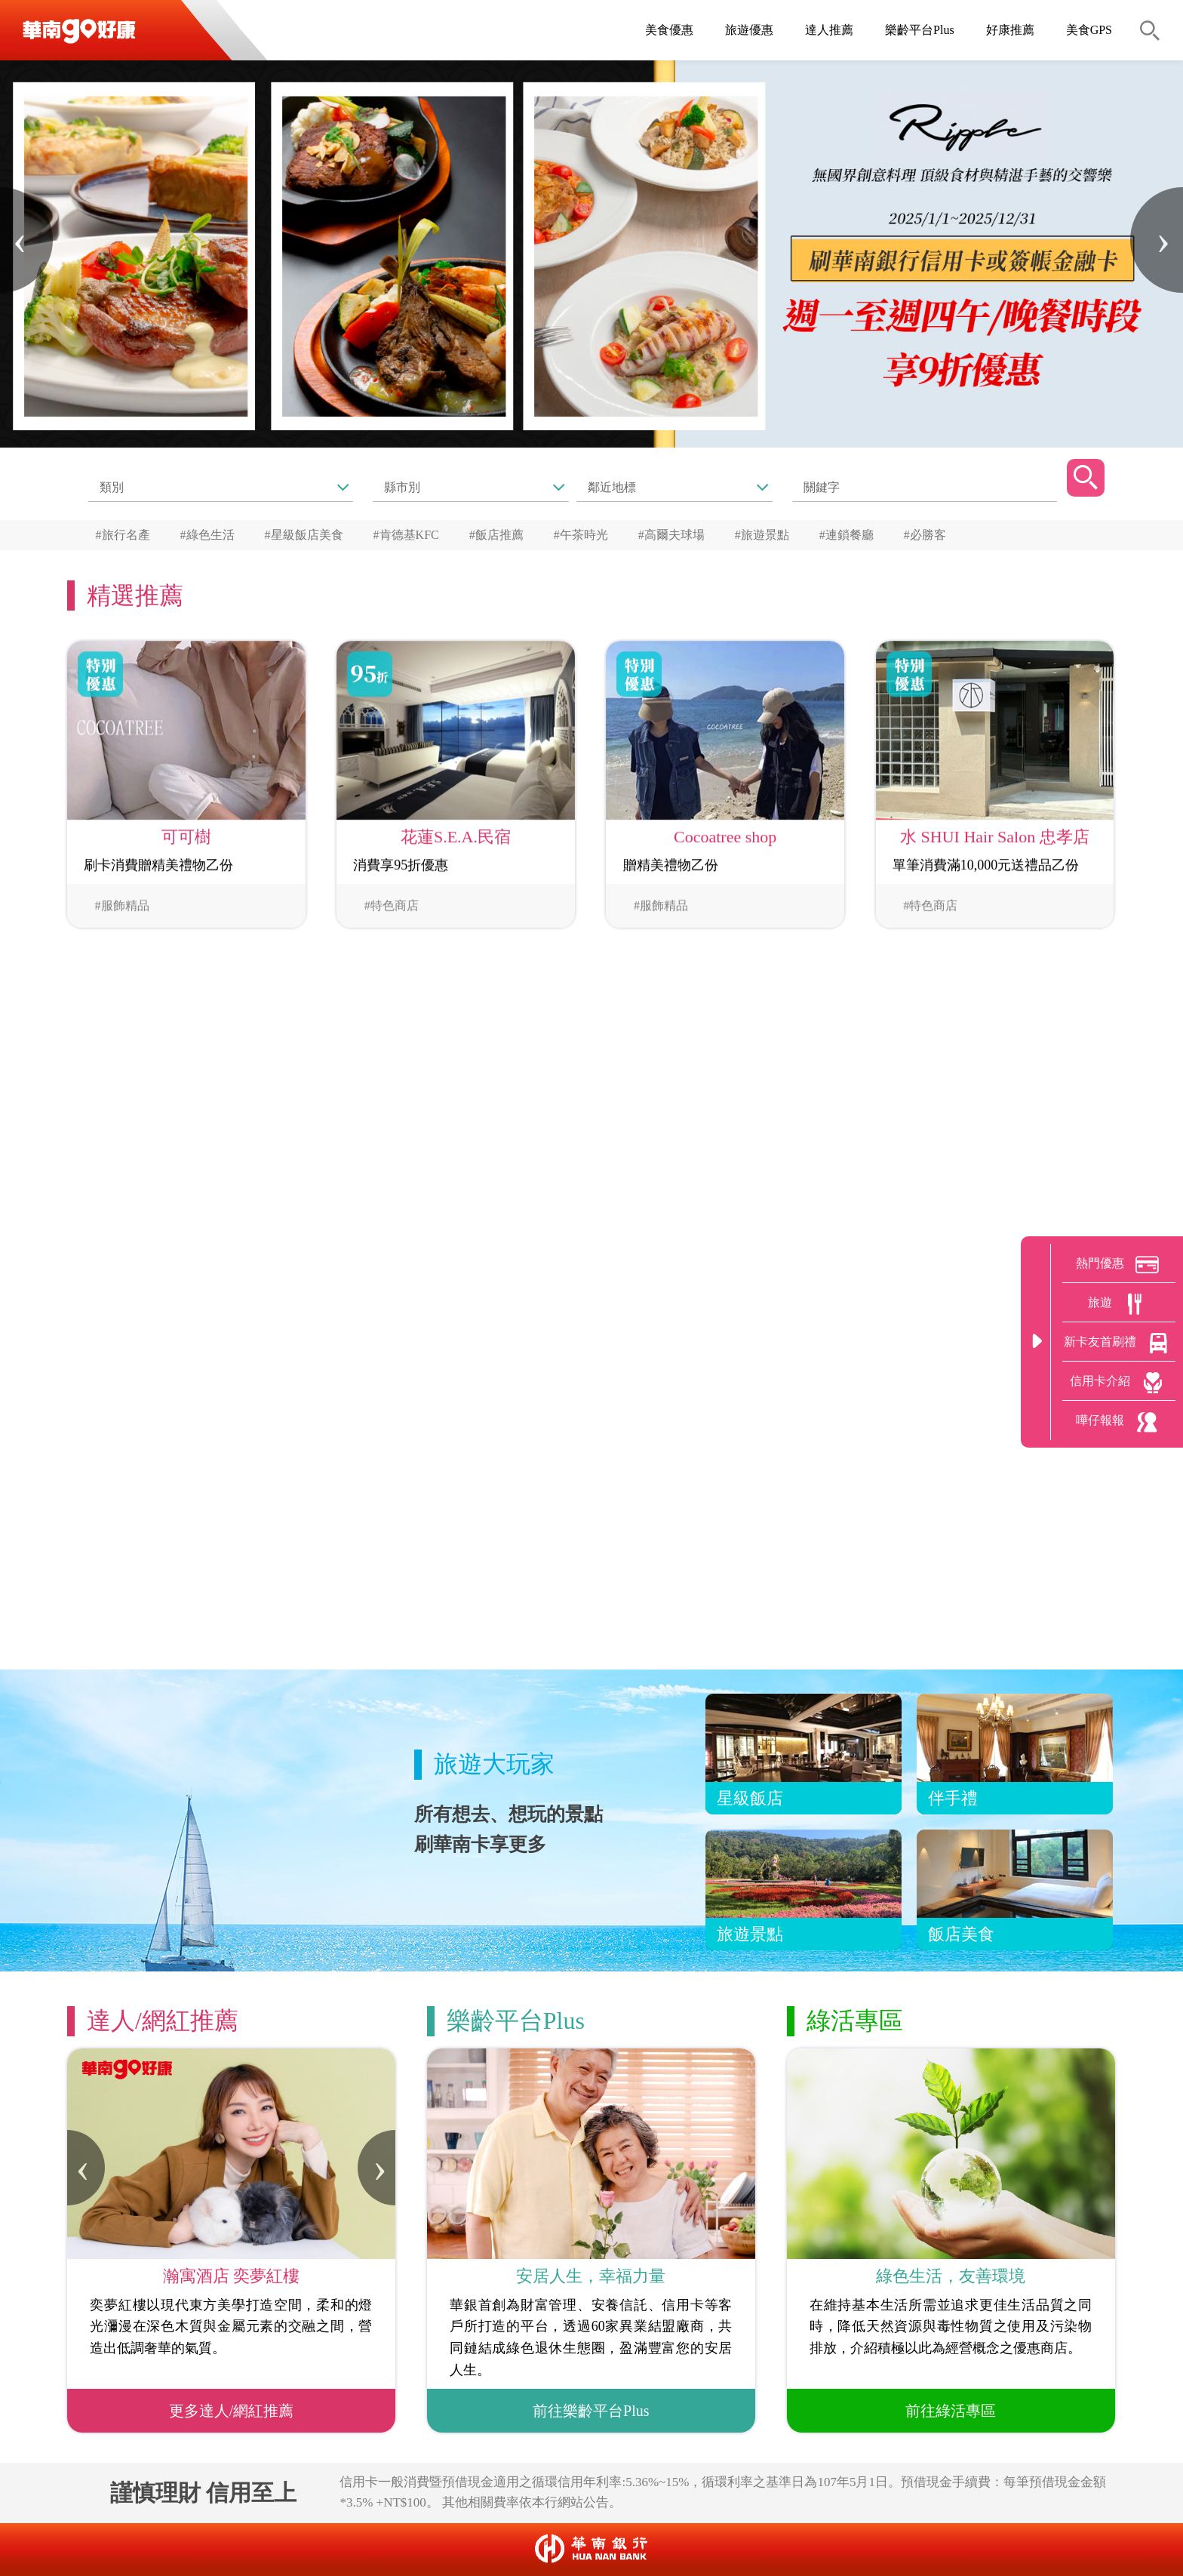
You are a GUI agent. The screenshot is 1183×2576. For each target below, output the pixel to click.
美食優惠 (669, 29)
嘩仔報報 (1119, 1422)
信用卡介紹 (1119, 1383)
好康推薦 (1010, 29)
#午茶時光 (581, 534)
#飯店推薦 (496, 534)
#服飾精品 (122, 909)
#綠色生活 (207, 534)
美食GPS (1089, 29)
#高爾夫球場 (671, 534)
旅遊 (1119, 1304)
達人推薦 (829, 29)
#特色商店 (391, 909)
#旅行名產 (123, 534)
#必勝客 (925, 534)
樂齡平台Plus (919, 29)
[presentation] (26, 240)
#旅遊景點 (762, 534)
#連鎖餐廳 (846, 534)
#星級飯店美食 (304, 534)
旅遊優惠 (749, 29)
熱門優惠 (1119, 1265)
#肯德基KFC (406, 534)
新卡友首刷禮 (1119, 1343)
